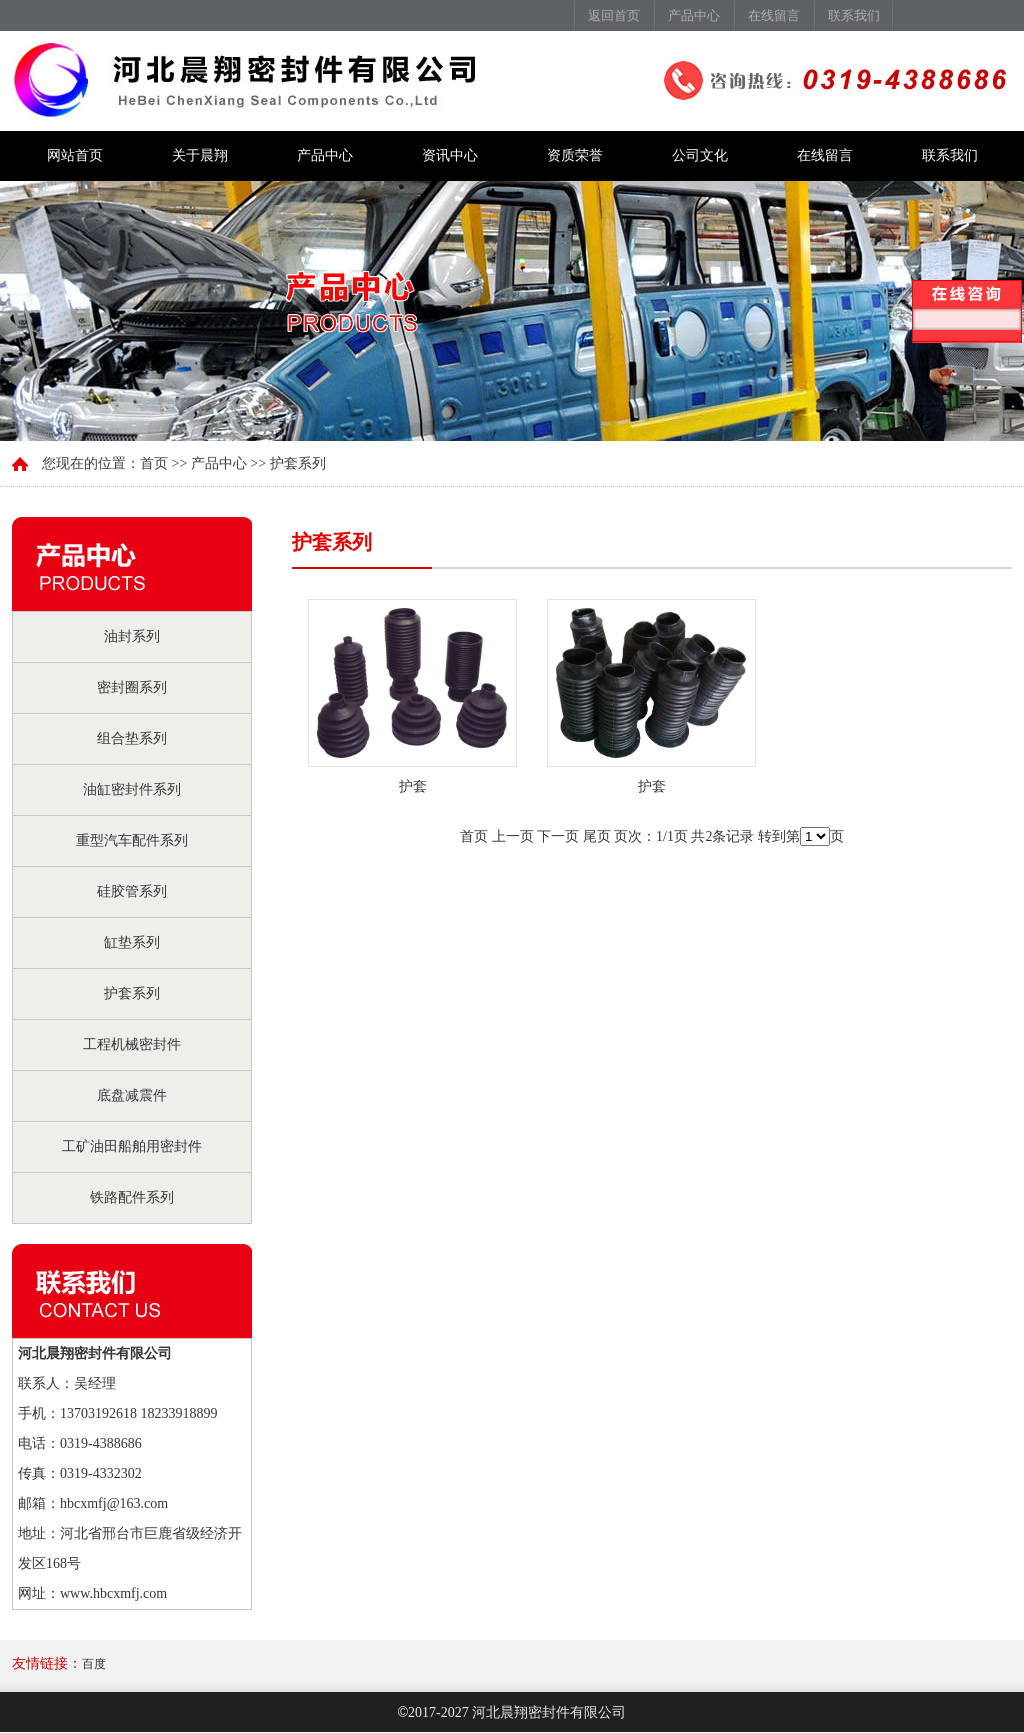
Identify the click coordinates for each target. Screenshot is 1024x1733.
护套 (413, 786)
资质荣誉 (575, 155)
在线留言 (774, 15)
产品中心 (694, 15)
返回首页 (614, 15)
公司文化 (700, 155)
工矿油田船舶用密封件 (132, 1146)
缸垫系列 (132, 942)
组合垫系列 (132, 738)
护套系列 (132, 993)
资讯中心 (450, 155)
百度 (94, 1664)
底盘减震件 (132, 1095)
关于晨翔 (200, 155)
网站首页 (75, 155)
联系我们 (854, 15)
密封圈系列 (132, 687)
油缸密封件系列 (132, 789)
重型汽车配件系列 (132, 840)
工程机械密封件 (132, 1044)
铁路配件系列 (132, 1197)
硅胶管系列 (132, 891)
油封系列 (132, 636)
